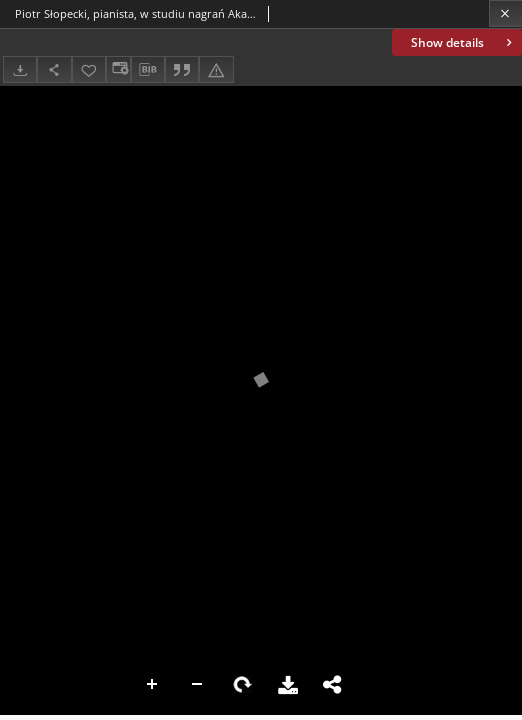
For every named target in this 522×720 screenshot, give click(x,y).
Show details (463, 42)
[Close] (505, 13)
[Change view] (118, 69)
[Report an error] (216, 69)
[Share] (54, 69)
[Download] (20, 69)
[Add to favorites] (89, 69)
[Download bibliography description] (148, 70)
